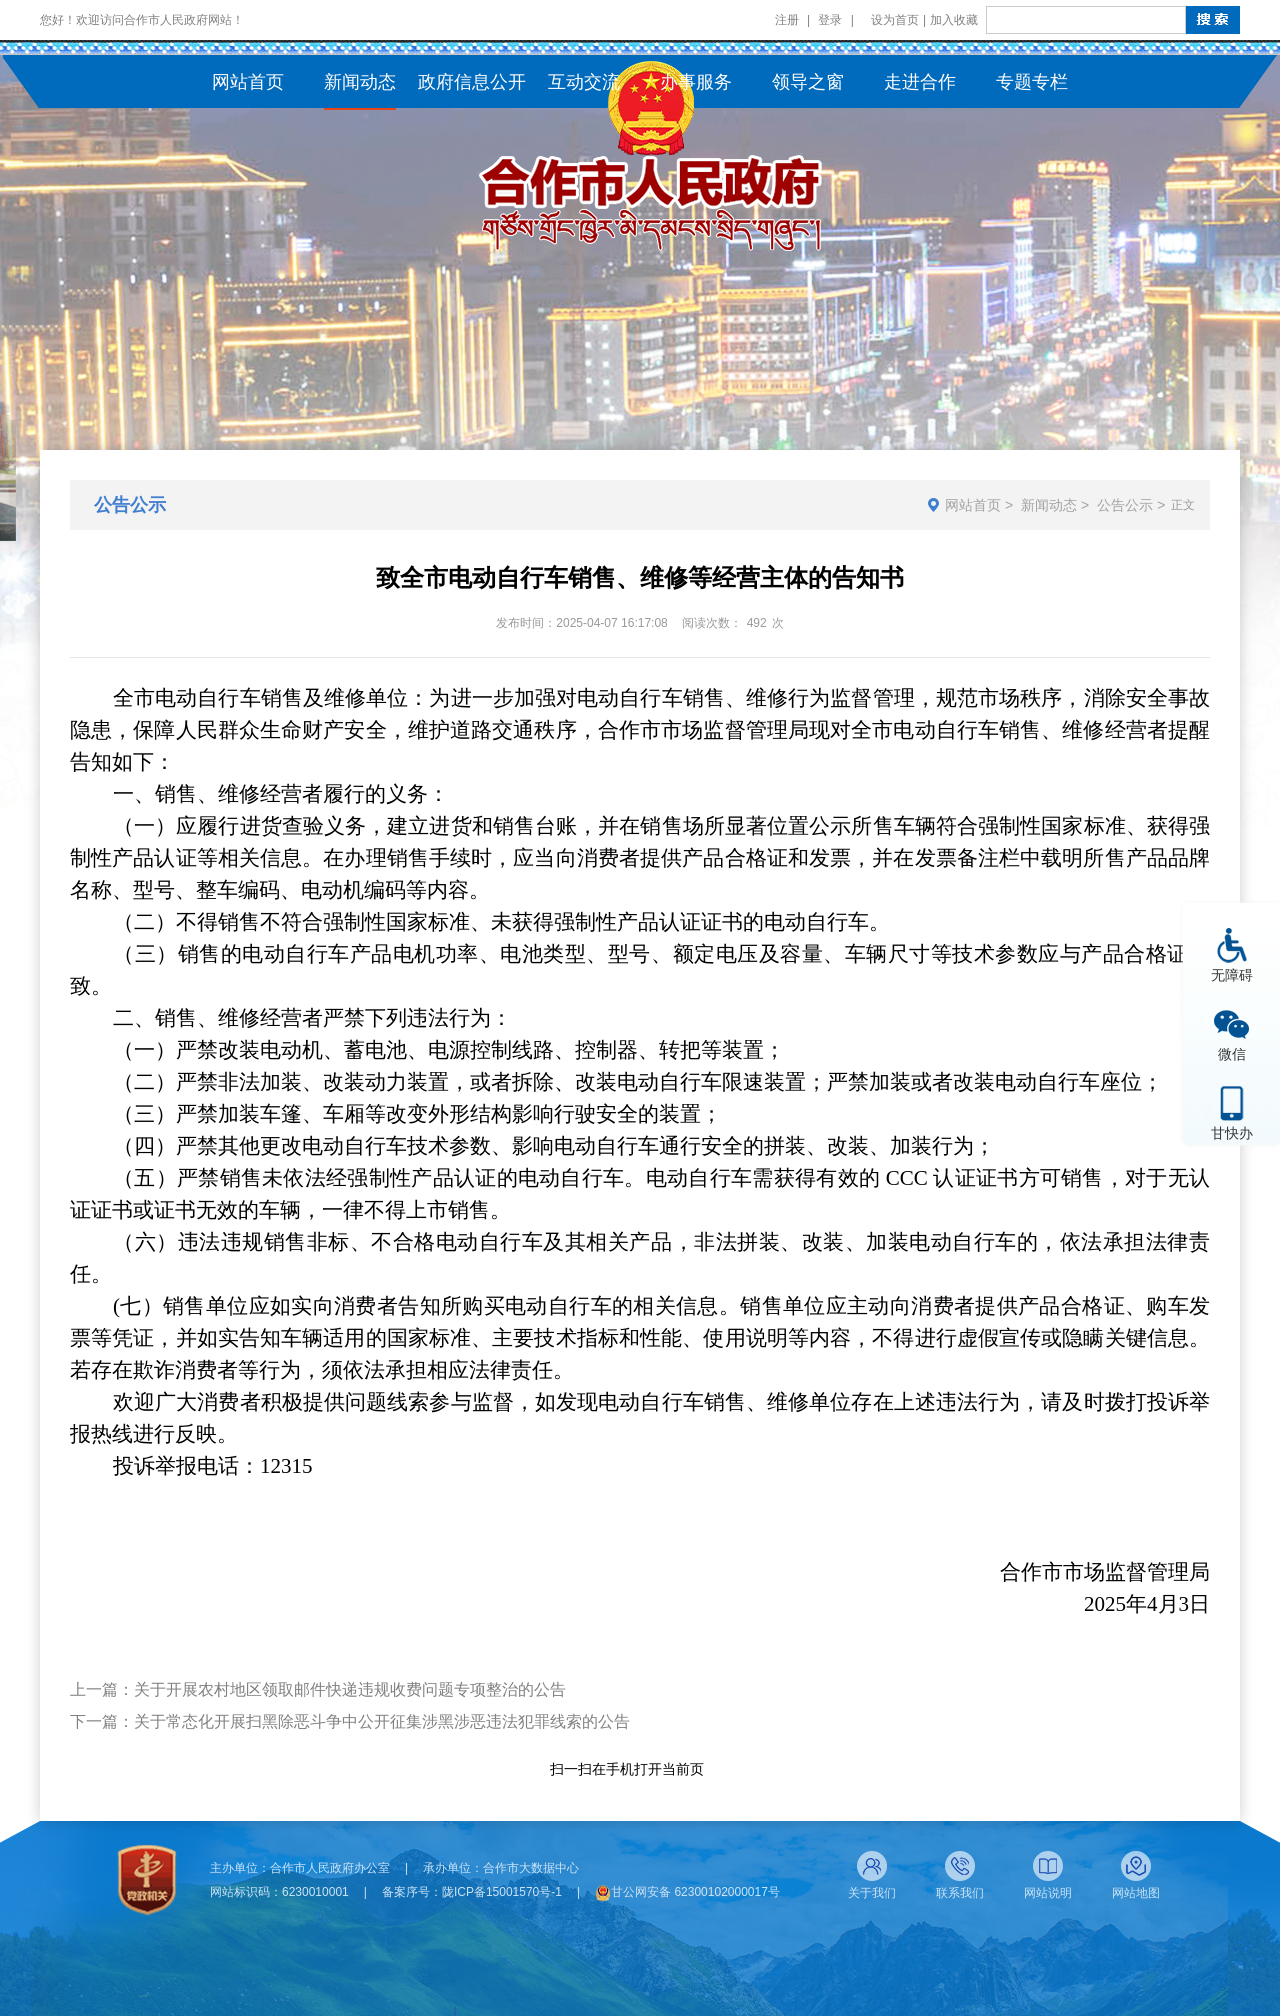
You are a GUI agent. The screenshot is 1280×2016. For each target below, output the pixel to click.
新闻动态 (1049, 505)
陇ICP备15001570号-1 (502, 1892)
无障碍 (1232, 974)
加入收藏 (954, 20)
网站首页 (973, 505)
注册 (787, 20)
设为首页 (895, 20)
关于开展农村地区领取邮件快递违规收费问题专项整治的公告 (350, 1689)
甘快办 (1232, 1132)
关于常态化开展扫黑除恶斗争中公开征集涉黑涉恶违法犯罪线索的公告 (382, 1721)
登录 (830, 20)
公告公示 (1125, 505)
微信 (1232, 1053)
